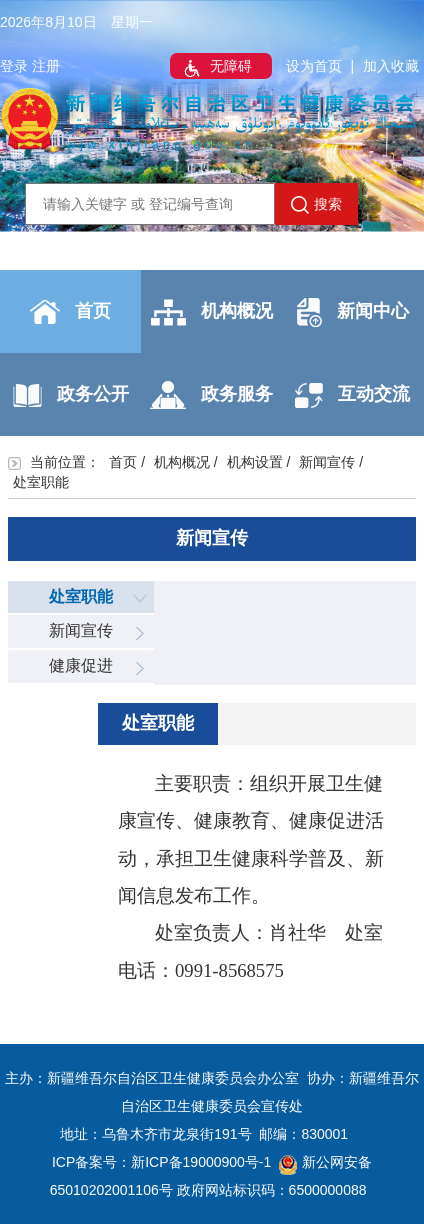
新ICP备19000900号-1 (201, 1162)
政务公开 (71, 395)
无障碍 (216, 68)
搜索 (316, 205)
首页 (70, 312)
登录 (14, 66)
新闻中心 (353, 312)
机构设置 (255, 462)
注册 (46, 66)
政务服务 (211, 395)
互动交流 (352, 395)
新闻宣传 (327, 462)
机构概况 (212, 312)
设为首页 (314, 66)
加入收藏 (391, 66)
